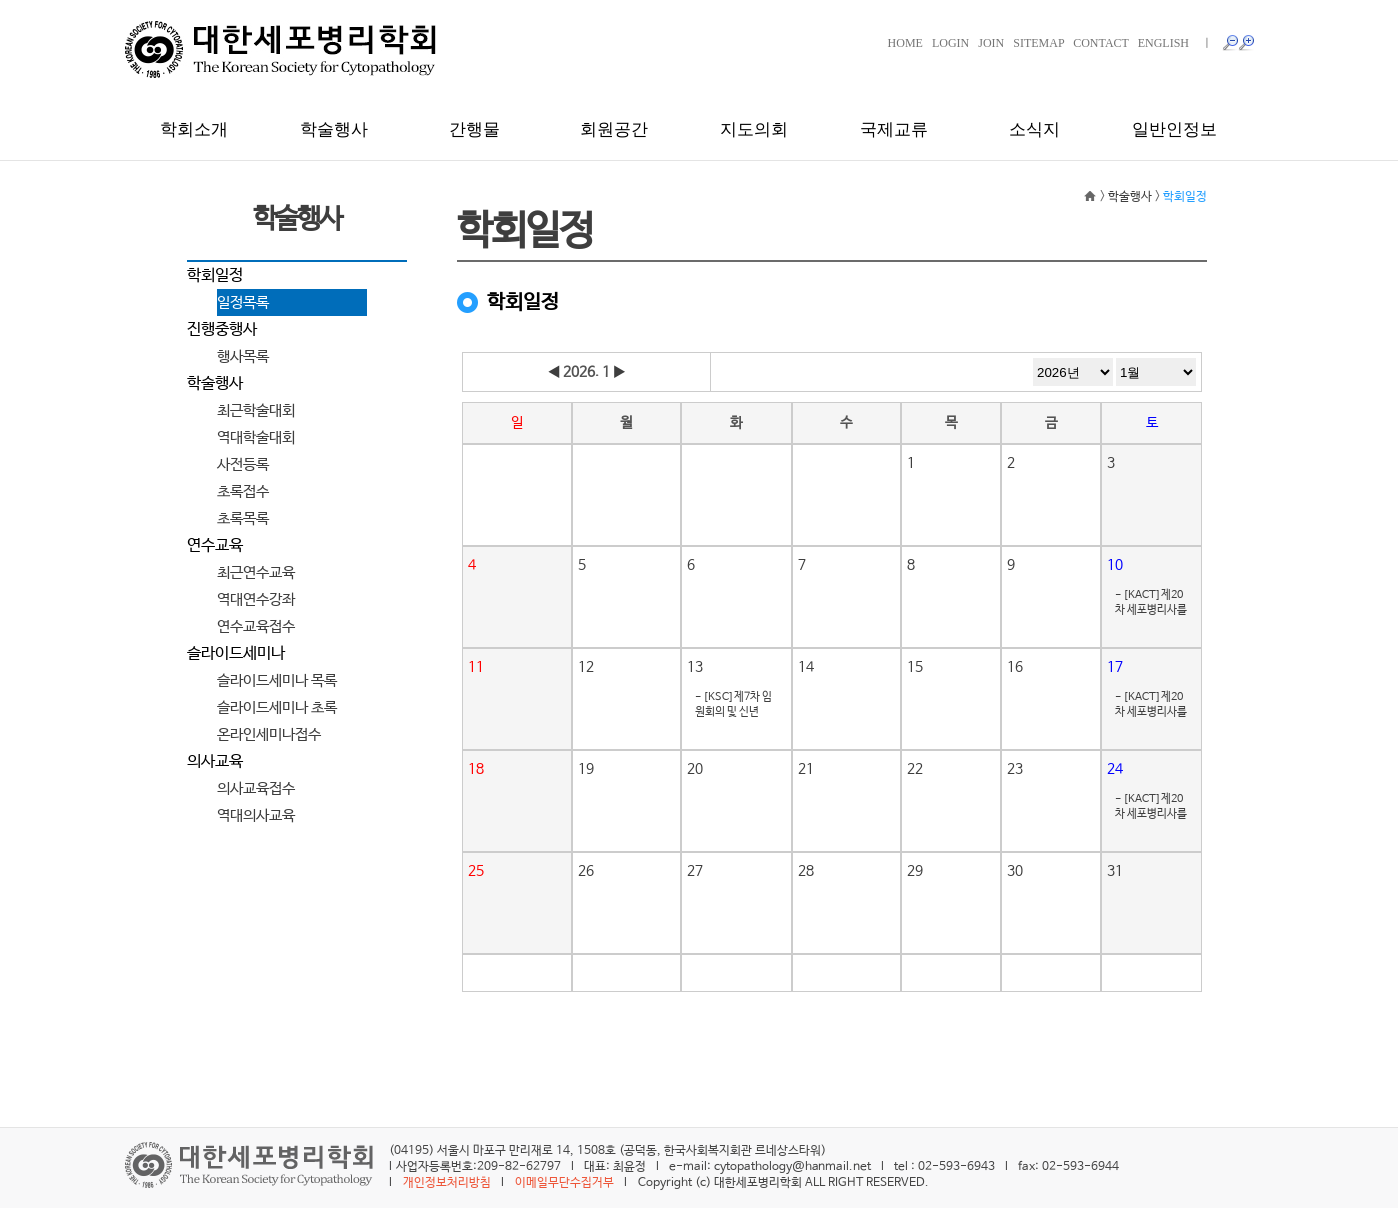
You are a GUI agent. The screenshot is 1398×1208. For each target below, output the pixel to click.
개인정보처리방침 (447, 1183)
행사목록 (243, 356)
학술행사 (334, 129)
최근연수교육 (256, 572)
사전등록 (243, 464)
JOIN (991, 43)
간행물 (474, 129)
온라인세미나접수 (269, 734)
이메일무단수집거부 (564, 1183)
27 (695, 871)
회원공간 (614, 129)
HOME (905, 43)
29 (915, 871)
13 (695, 667)
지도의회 (754, 129)
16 (1015, 667)
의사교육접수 (256, 788)
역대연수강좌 (256, 599)
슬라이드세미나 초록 (277, 707)
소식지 (1034, 129)
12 (586, 667)
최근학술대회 (256, 410)
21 (806, 769)
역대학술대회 (256, 437)
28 (806, 871)
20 (695, 769)
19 (586, 769)
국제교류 (894, 129)
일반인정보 (1174, 129)
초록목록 (243, 518)
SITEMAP (1038, 43)
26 (586, 871)
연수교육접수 (256, 626)
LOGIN (950, 43)
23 (1015, 769)
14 (806, 667)
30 (1015, 871)
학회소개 (194, 129)
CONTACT (1101, 43)
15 (915, 667)
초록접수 (243, 491)
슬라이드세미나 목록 (277, 680)
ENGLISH (1163, 43)
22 (915, 769)
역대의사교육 (256, 815)
